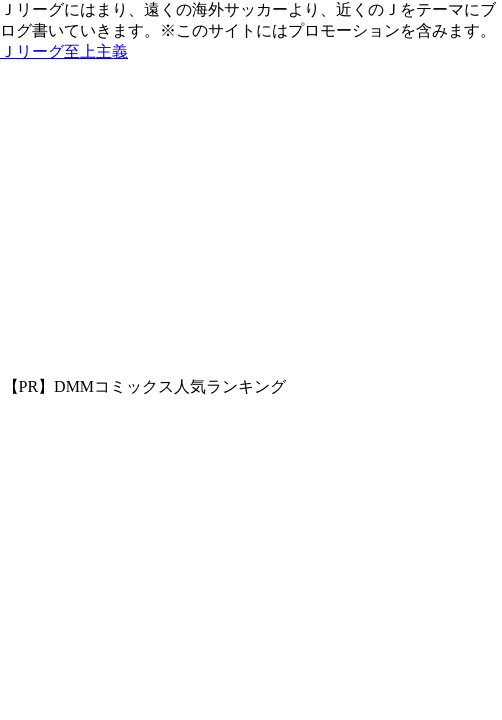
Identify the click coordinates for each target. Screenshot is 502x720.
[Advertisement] (251, 227)
